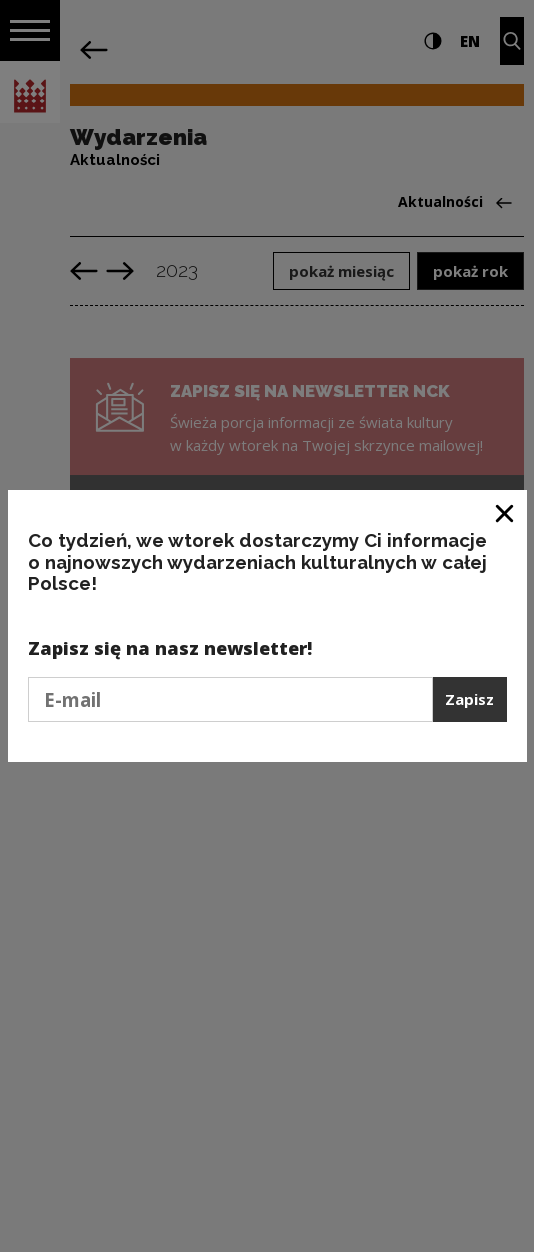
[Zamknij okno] (505, 512)
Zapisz (469, 699)
